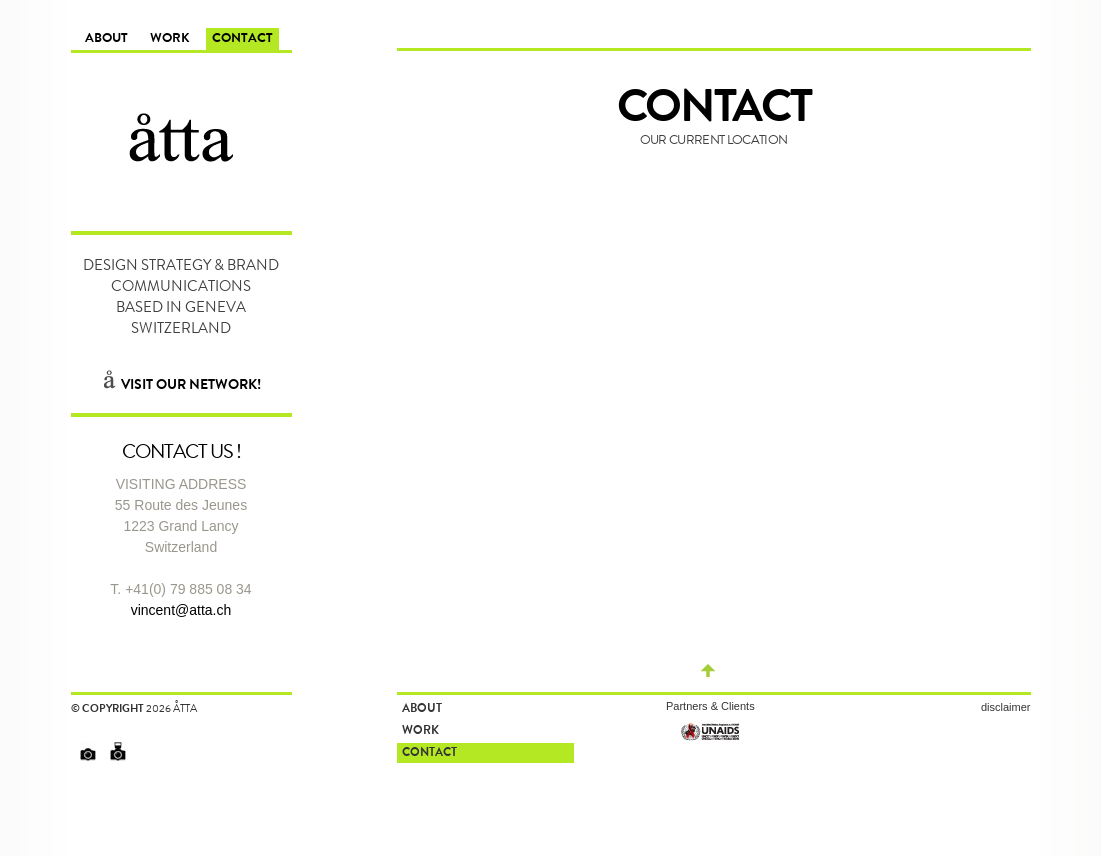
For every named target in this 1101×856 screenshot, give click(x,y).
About (106, 39)
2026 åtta (171, 708)
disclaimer (1006, 707)
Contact (242, 39)
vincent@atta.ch (181, 610)
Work (170, 39)
